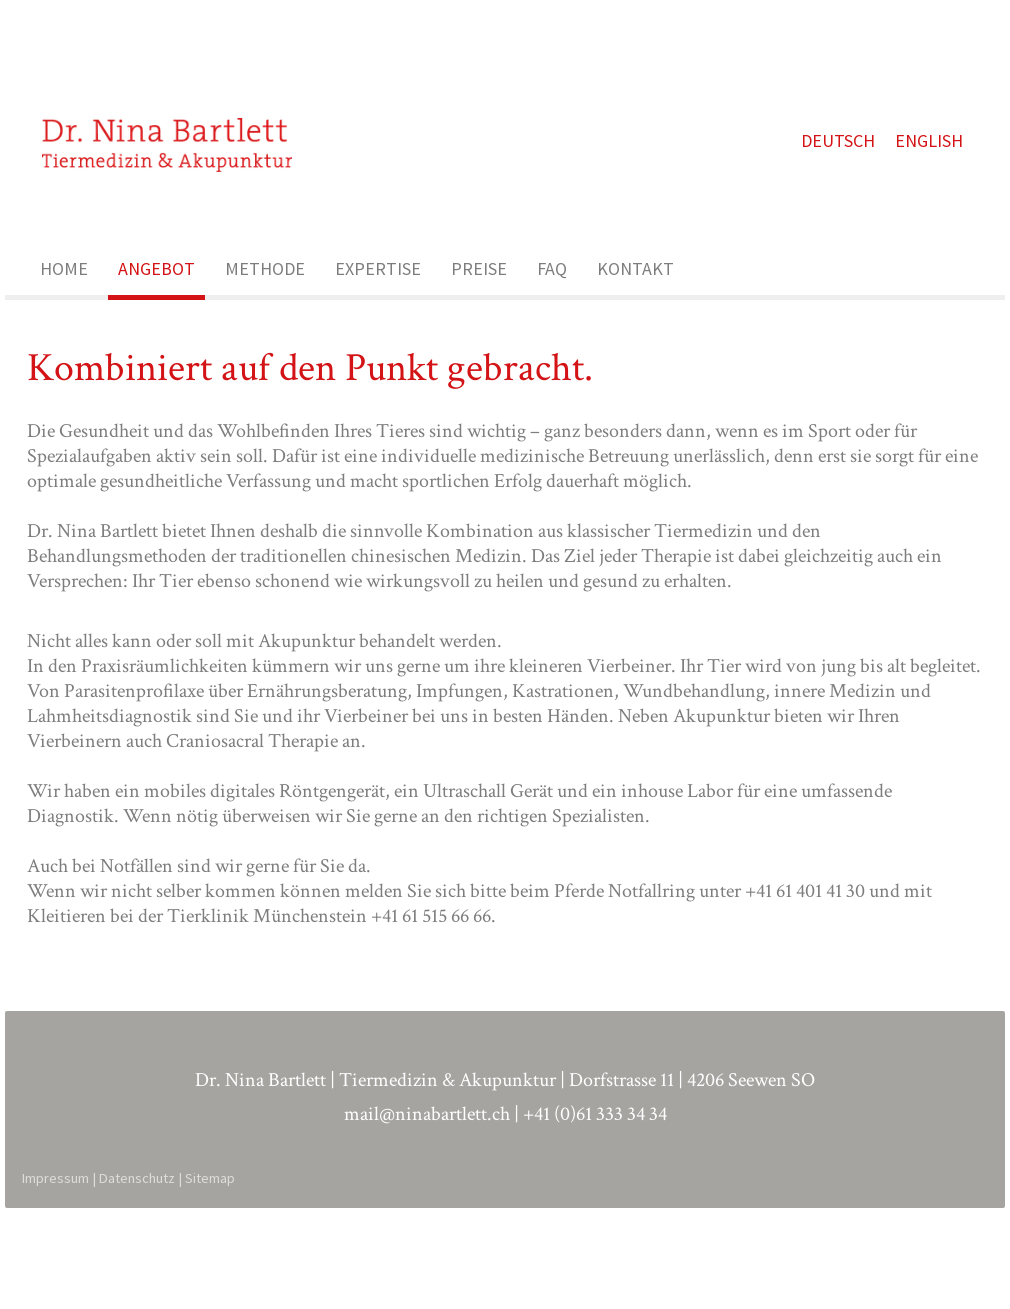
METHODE (265, 327)
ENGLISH (941, 181)
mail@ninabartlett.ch (427, 1212)
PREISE (479, 327)
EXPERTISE (378, 327)
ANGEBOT (156, 327)
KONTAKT (635, 327)
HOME (64, 327)
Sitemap (213, 1276)
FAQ (552, 327)
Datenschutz (140, 1276)
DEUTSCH (850, 181)
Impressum (58, 1276)
